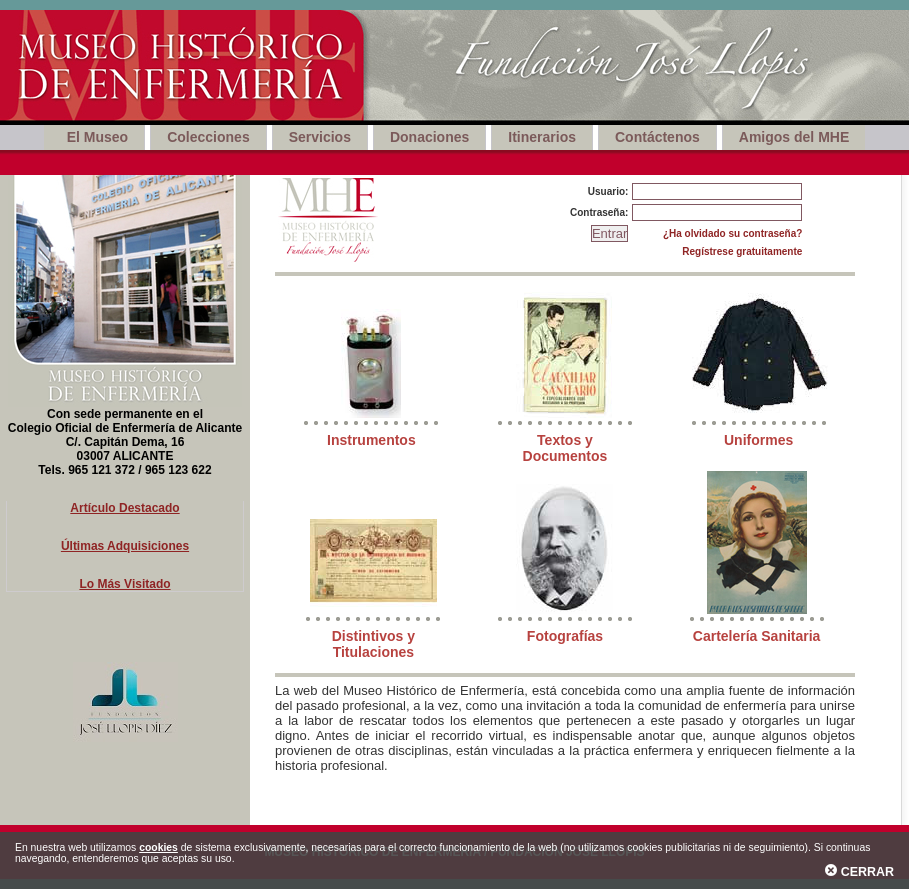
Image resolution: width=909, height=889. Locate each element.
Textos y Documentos (565, 448)
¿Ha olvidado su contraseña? (732, 233)
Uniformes (758, 440)
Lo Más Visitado (124, 584)
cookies (158, 847)
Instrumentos (371, 440)
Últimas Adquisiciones (125, 546)
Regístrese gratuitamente (742, 251)
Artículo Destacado (124, 508)
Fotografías (565, 636)
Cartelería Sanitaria (757, 636)
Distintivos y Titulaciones (373, 644)
